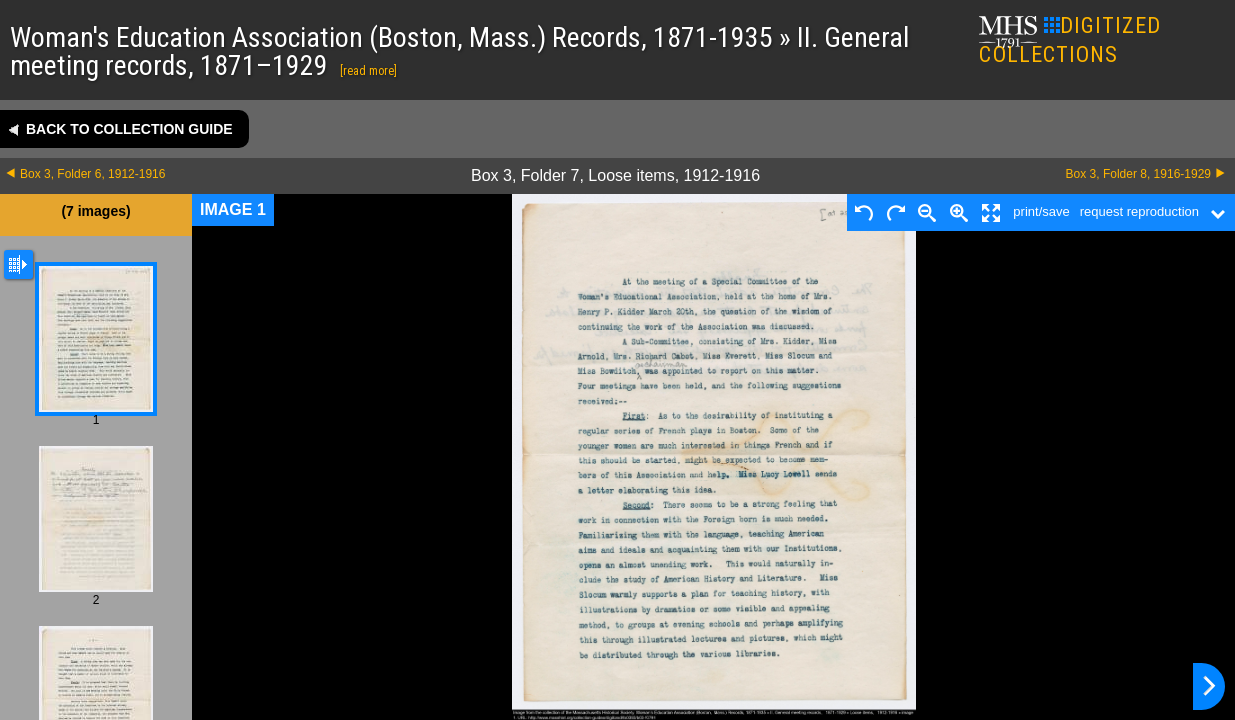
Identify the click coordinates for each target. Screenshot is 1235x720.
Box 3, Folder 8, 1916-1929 (1138, 174)
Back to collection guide (129, 129)
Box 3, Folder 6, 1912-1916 (92, 174)
